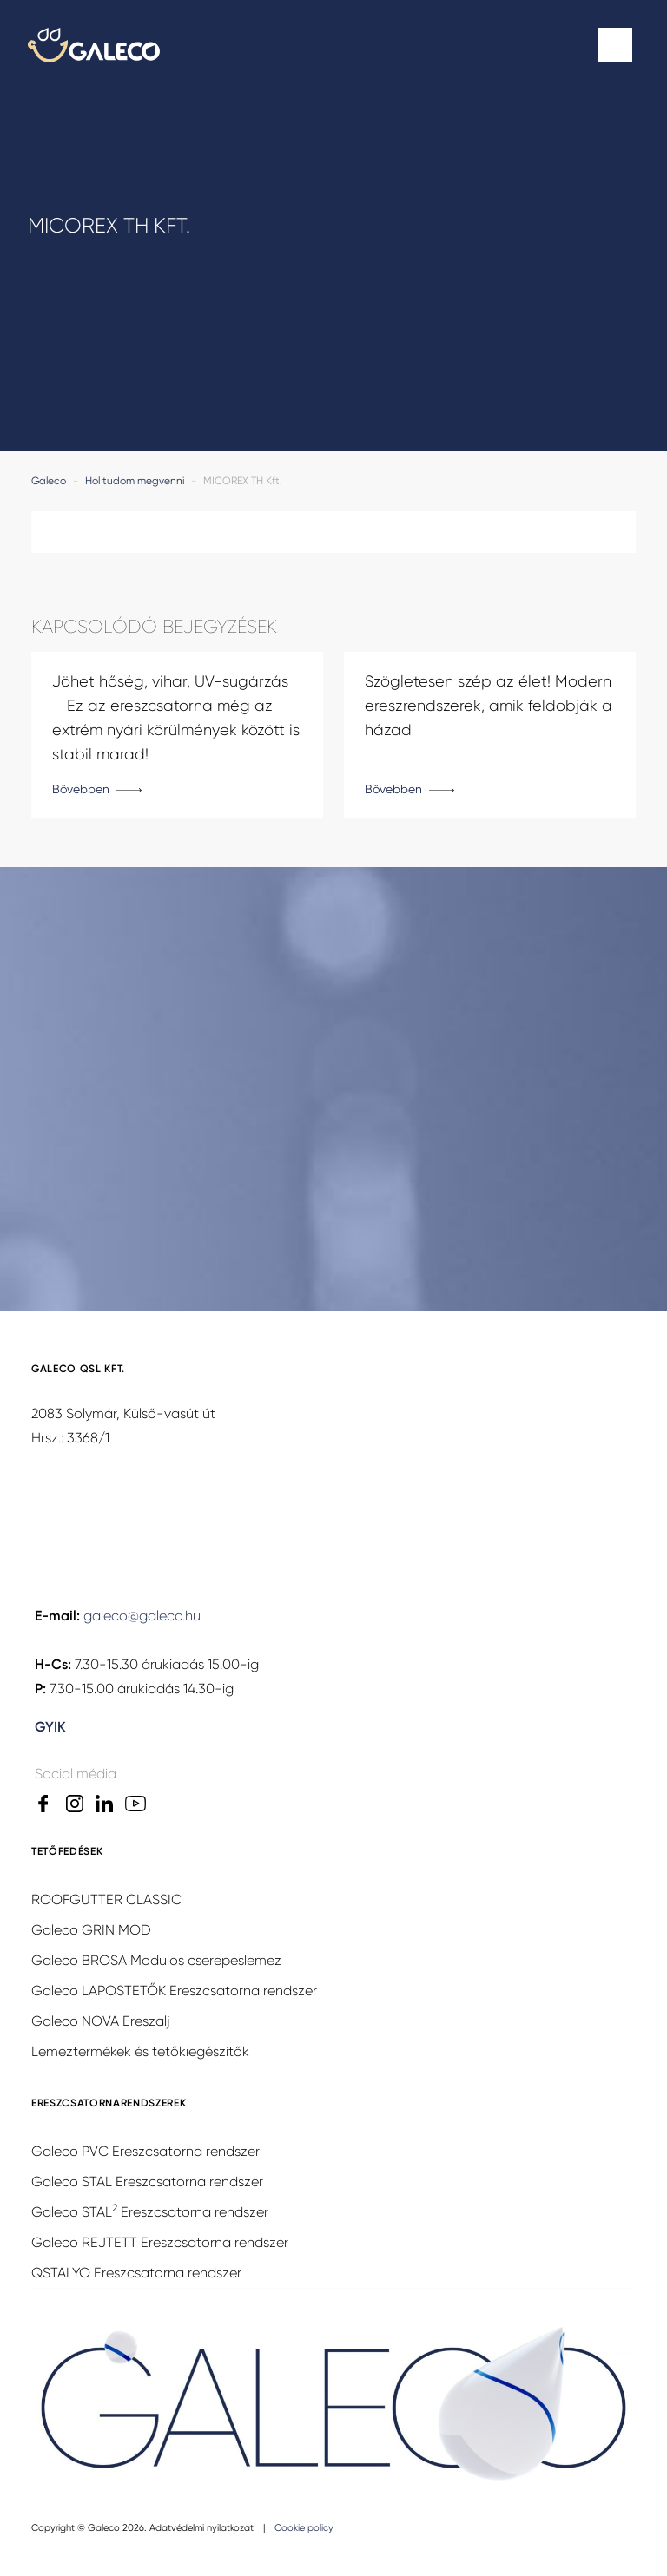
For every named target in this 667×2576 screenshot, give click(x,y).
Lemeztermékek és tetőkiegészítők (140, 2051)
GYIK (50, 1726)
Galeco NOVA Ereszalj (100, 2021)
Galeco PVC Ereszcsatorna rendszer (145, 2151)
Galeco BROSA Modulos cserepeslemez (156, 1960)
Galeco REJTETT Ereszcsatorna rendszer (159, 2242)
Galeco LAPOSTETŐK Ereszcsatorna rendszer (174, 1990)
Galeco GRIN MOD (91, 1930)
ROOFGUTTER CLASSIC (106, 1899)
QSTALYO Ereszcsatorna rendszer (136, 2272)
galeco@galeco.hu (142, 1615)
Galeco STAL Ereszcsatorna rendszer (147, 2181)
